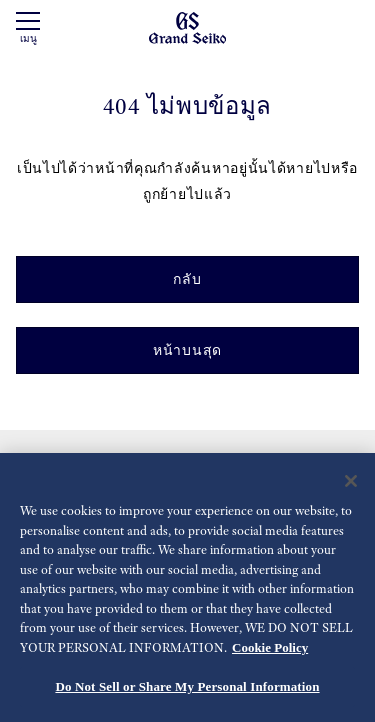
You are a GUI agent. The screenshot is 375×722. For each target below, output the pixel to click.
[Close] (351, 483)
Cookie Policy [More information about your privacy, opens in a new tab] (270, 648)
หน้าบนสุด (187, 350)
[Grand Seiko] (187, 27)
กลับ (187, 279)
